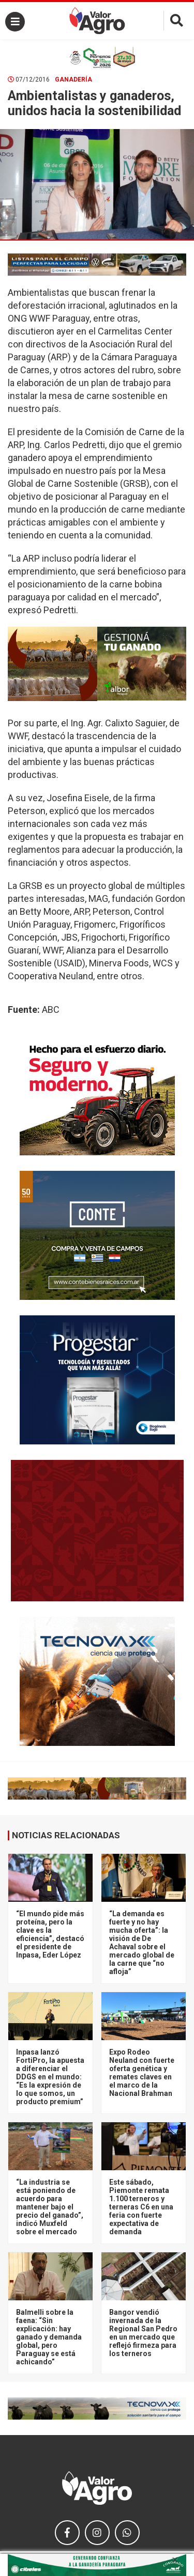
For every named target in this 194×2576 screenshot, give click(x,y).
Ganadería (73, 79)
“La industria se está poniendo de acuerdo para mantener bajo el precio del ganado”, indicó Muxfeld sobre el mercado (49, 2207)
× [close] (175, 2560)
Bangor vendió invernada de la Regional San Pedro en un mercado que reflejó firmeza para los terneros (143, 2333)
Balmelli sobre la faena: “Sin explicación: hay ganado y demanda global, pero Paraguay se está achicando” (49, 2337)
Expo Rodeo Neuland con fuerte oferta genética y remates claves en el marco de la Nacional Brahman (141, 2072)
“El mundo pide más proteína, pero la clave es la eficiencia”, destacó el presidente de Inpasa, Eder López (50, 1934)
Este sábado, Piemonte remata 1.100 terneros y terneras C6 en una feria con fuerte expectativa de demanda (141, 2207)
